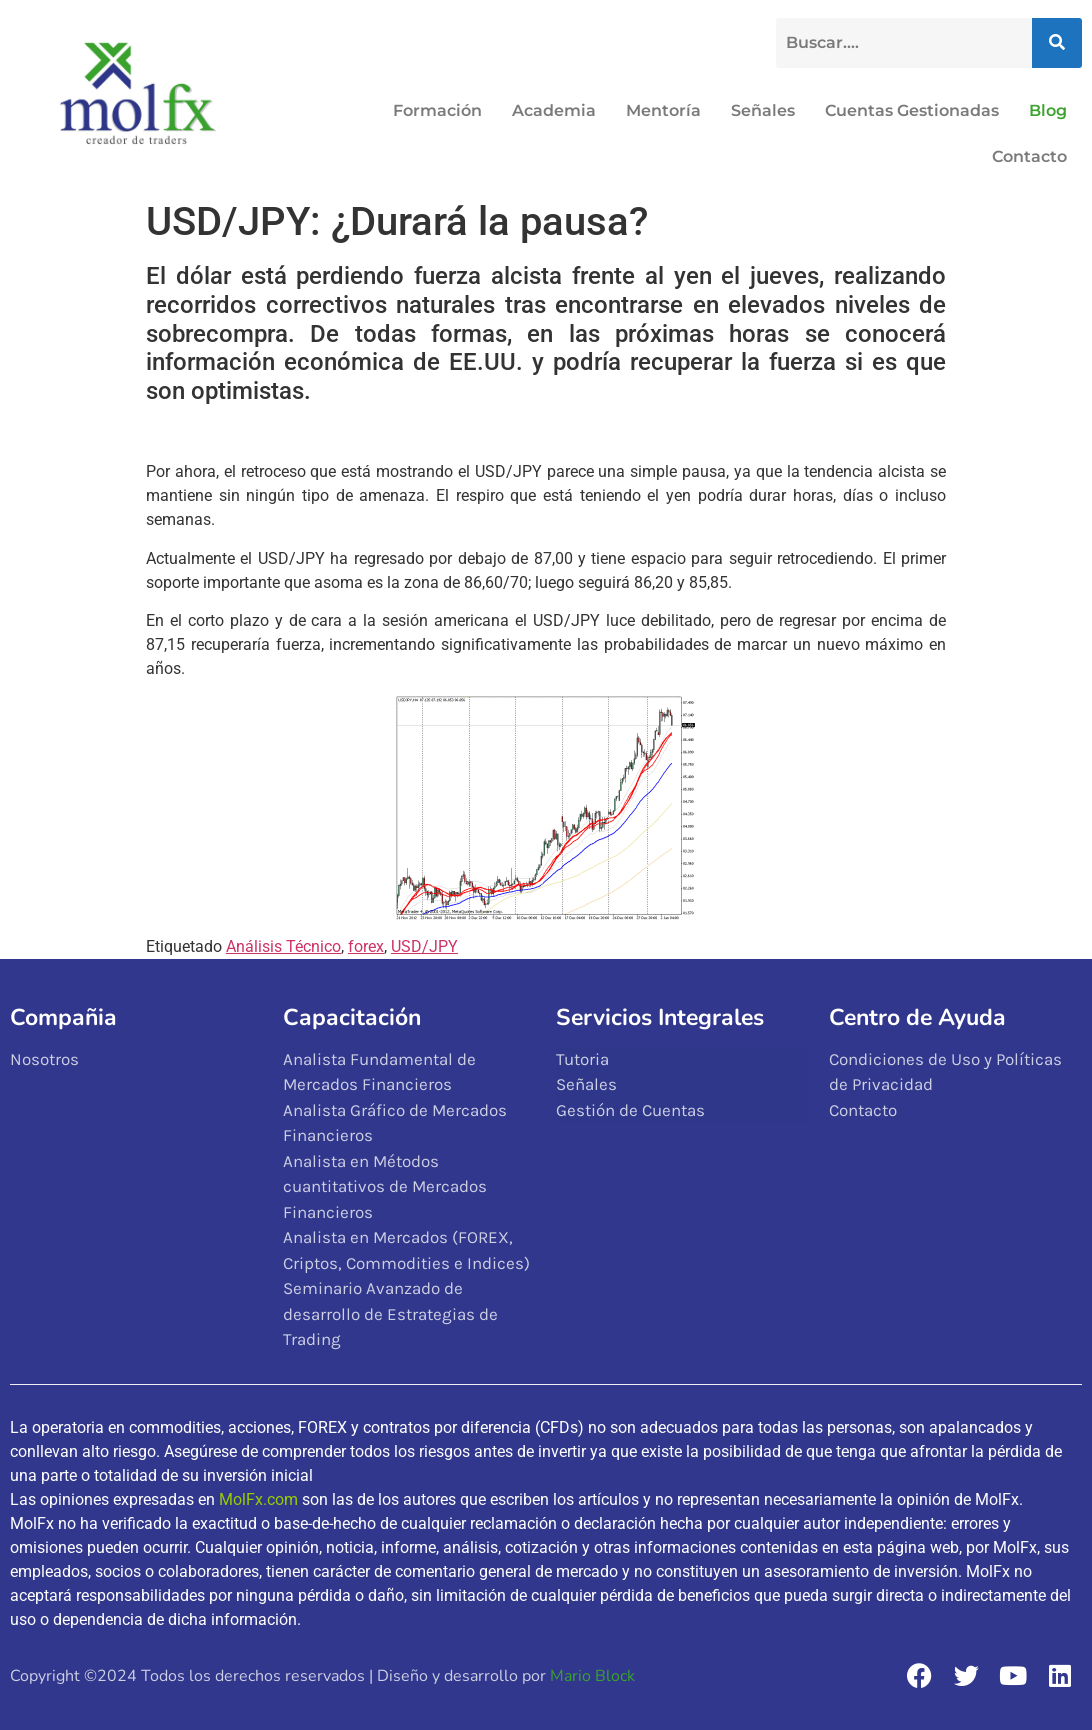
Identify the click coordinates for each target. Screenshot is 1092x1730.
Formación (437, 110)
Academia (554, 110)
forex (366, 946)
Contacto (1029, 156)
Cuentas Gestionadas (912, 110)
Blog (1048, 110)
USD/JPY (424, 946)
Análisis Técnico (283, 946)
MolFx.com (258, 1499)
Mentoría (663, 110)
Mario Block (592, 1676)
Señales (763, 110)
